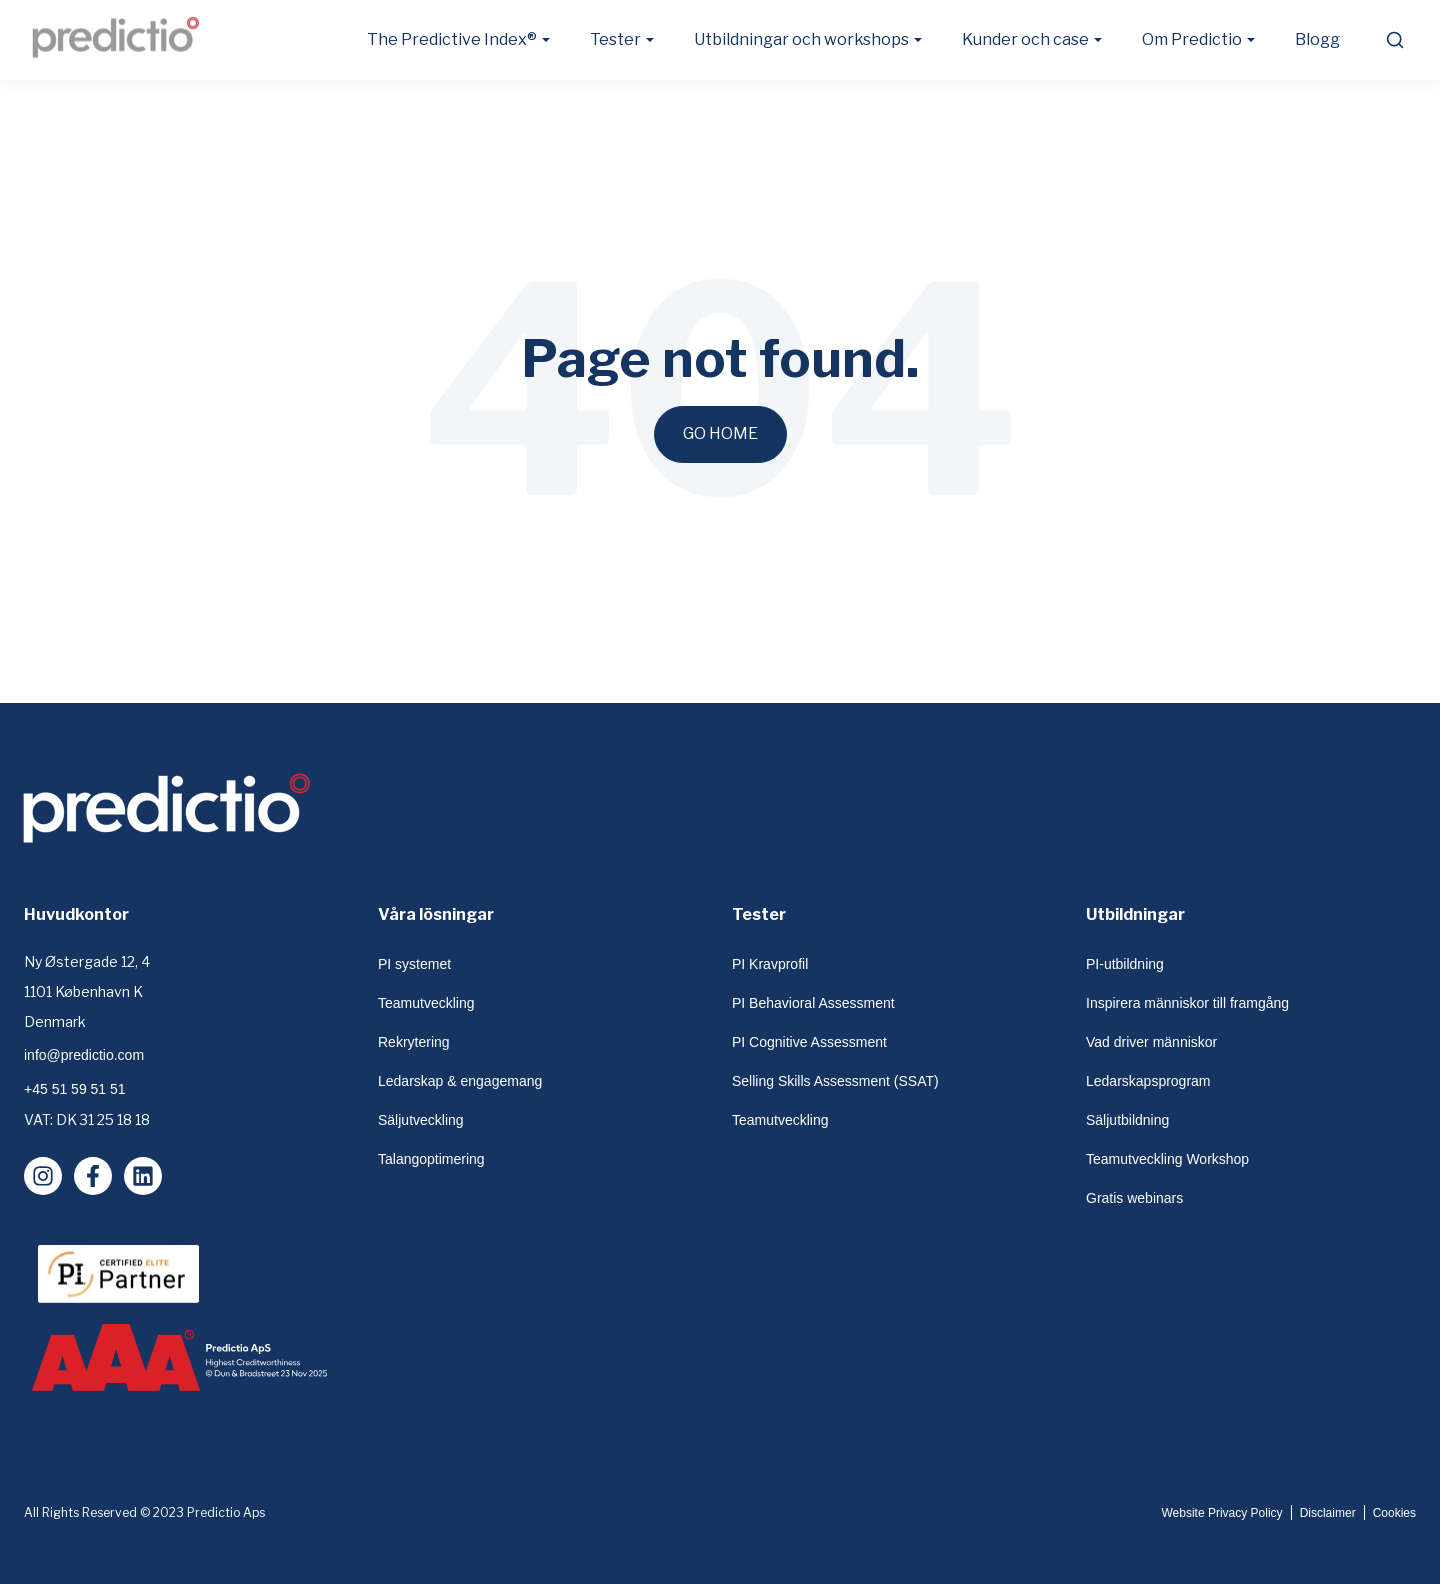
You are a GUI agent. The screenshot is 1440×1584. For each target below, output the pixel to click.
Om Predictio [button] (1192, 39)
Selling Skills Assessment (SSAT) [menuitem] (835, 1081)
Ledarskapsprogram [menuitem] (1148, 1081)
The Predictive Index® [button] (452, 39)
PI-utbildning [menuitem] (1125, 964)
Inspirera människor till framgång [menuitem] (1187, 1003)
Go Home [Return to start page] (720, 433)
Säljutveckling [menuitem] (421, 1120)
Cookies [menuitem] (1394, 1513)
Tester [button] (615, 39)
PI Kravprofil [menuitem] (770, 964)
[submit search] (1395, 40)
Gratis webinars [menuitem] (1134, 1198)
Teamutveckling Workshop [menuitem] (1167, 1159)
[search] (1394, 40)
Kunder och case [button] (1025, 39)
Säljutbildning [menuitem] (1127, 1120)
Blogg (1317, 39)
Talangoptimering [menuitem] (431, 1159)
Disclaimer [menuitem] (1328, 1513)
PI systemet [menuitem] (414, 964)
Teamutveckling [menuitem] (426, 1003)
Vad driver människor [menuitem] (1151, 1042)
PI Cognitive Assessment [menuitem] (809, 1042)
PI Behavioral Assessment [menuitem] (813, 1003)
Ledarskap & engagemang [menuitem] (460, 1081)
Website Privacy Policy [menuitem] (1221, 1513)
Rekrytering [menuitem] (414, 1042)
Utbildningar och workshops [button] (801, 39)
